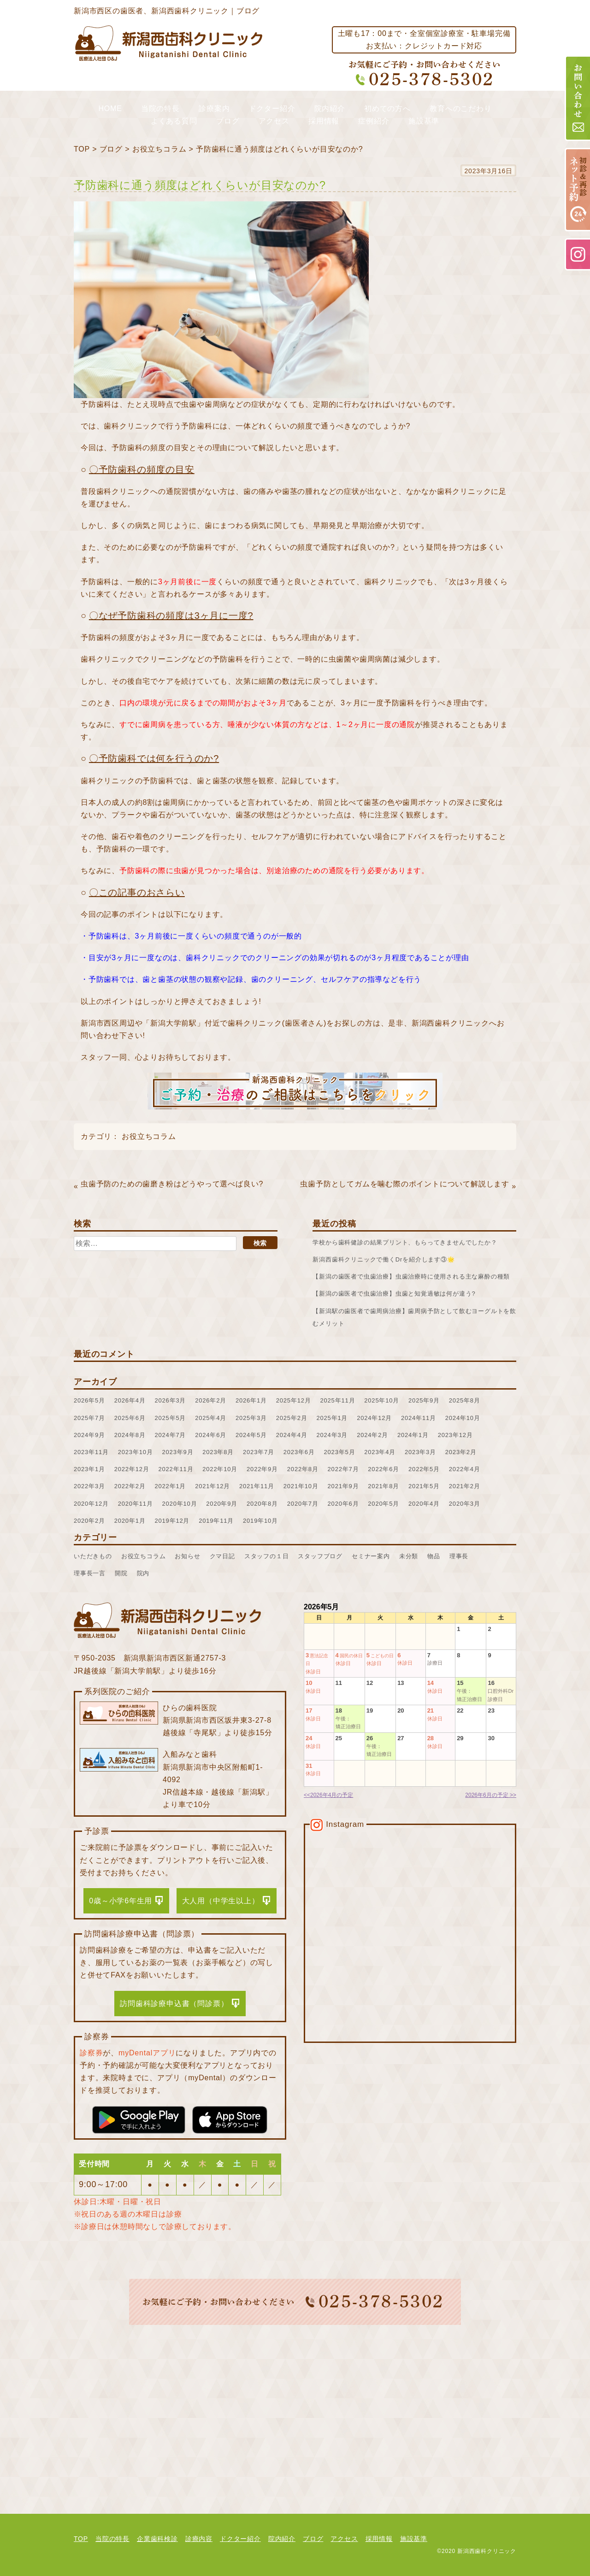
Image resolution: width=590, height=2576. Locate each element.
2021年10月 (301, 1486)
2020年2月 (89, 1520)
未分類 (408, 1556)
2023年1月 (89, 1469)
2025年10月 (381, 1400)
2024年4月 (291, 1435)
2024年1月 (413, 1435)
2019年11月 (216, 1520)
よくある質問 (174, 121)
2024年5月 (251, 1435)
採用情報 (323, 121)
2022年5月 (424, 1469)
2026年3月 (170, 1400)
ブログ (227, 121)
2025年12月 (293, 1400)
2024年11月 (418, 1417)
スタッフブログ (320, 1556)
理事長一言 (90, 1573)
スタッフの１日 (266, 1556)
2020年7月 (303, 1503)
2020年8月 (262, 1503)
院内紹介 (329, 108)
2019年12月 (172, 1520)
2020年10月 (179, 1503)
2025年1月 (332, 1417)
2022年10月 (219, 1469)
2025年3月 (251, 1417)
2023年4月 (379, 1452)
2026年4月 (130, 1400)
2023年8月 (218, 1452)
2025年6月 (130, 1417)
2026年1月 (251, 1400)
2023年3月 (420, 1452)
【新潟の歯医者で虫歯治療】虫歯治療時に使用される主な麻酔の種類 (411, 1276)
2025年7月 (89, 1417)
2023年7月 (258, 1452)
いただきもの (93, 1556)
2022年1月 (170, 1486)
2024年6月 (210, 1435)
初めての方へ (387, 108)
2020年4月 (424, 1503)
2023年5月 (339, 1452)
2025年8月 (464, 1400)
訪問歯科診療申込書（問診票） (174, 2003)
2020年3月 (464, 1503)
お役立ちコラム (159, 149)
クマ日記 (222, 1556)
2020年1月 (130, 1520)
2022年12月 (131, 1469)
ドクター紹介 (272, 108)
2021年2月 (464, 1486)
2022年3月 (89, 1486)
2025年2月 (291, 1417)
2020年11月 (135, 1503)
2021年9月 (343, 1486)
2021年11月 (256, 1486)
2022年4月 (464, 1469)
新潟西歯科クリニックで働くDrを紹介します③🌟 (383, 1259)
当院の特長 (160, 108)
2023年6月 (299, 1452)
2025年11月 (337, 1400)
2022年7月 (343, 1469)
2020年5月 (383, 1503)
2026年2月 (210, 1400)
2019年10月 (260, 1520)
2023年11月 (91, 1452)
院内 (143, 1573)
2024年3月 (332, 1435)
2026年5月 (89, 1400)
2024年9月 (89, 1435)
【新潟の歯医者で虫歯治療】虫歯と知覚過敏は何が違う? (394, 1293)
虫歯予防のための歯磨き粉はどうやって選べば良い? (172, 1184)
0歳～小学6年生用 (120, 1901)
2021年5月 (424, 1486)
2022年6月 (383, 1469)
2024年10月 (462, 1417)
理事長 (458, 1556)
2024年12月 (374, 1417)
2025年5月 (170, 1417)
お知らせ (187, 1556)
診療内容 (198, 2538)
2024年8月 (130, 1435)
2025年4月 (210, 1417)
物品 (433, 1556)
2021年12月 (212, 1486)
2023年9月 (178, 1452)
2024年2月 (372, 1435)
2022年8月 (303, 1469)
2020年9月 (221, 1503)
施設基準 (423, 121)
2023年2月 (461, 1452)
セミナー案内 (371, 1556)
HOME (110, 108)
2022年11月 (176, 1469)
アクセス (274, 121)
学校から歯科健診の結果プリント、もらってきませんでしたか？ (405, 1242)
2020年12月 (91, 1503)
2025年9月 (424, 1400)
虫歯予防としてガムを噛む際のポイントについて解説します (404, 1184)
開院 (121, 1573)
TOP (82, 149)
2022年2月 (130, 1486)
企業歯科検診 (157, 2538)
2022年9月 (262, 1469)
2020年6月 (343, 1503)
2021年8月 (383, 1486)
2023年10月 (135, 1452)
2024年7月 (170, 1435)
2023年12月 (455, 1435)
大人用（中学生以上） (221, 1901)
